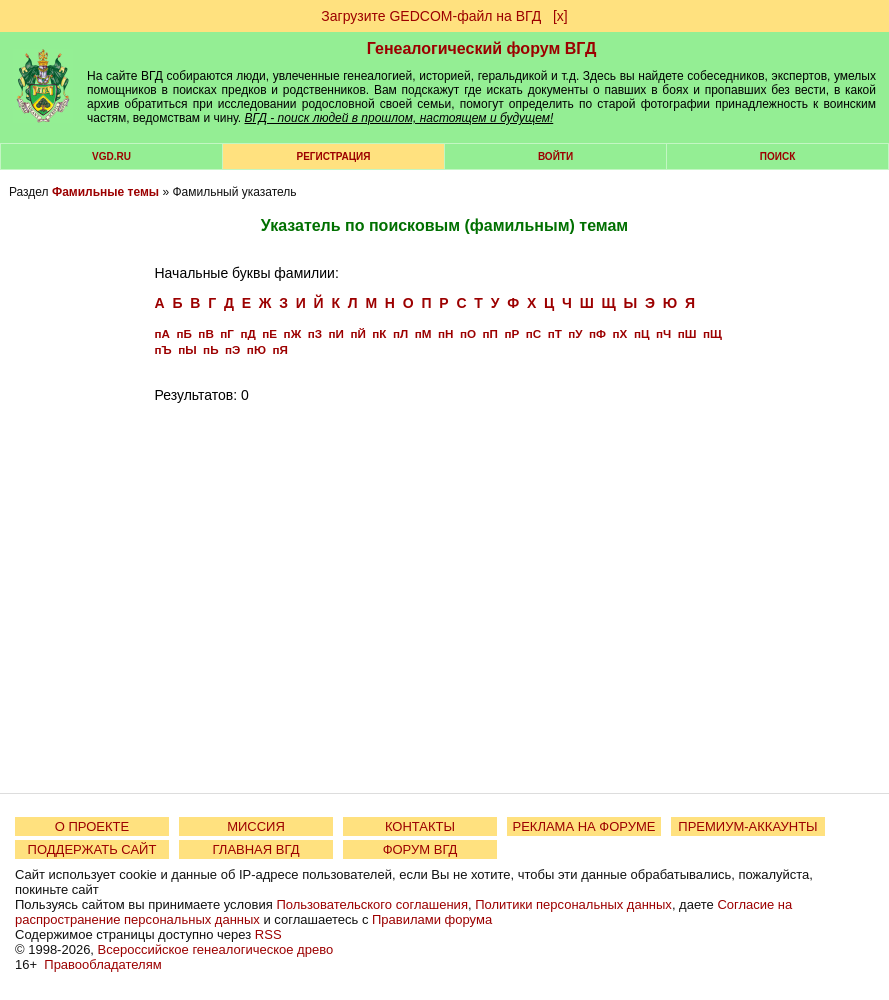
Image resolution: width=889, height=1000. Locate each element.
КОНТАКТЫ (420, 826)
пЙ (357, 333)
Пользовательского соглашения (372, 904)
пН (445, 333)
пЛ (400, 333)
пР (511, 333)
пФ (597, 333)
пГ (227, 333)
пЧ (663, 333)
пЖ (293, 333)
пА (162, 333)
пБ (183, 333)
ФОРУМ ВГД (420, 849)
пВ (205, 333)
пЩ (712, 333)
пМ (423, 333)
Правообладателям (102, 964)
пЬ (210, 349)
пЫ (187, 349)
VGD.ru (111, 156)
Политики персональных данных (573, 904)
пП (489, 333)
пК (379, 333)
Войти (555, 156)
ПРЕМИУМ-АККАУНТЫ (747, 826)
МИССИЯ (256, 826)
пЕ (269, 333)
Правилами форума (432, 919)
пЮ (256, 349)
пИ (336, 333)
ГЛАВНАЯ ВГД (256, 849)
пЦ (642, 333)
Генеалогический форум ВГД (482, 48)
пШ (687, 333)
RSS (268, 934)
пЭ (232, 349)
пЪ (163, 349)
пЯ (279, 349)
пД (247, 333)
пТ (555, 333)
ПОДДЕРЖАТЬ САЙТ (92, 849)
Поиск (777, 156)
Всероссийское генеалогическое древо (216, 949)
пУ (575, 333)
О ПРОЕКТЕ (92, 826)
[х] (560, 16)
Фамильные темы (105, 192)
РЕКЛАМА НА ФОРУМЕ (583, 826)
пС (533, 333)
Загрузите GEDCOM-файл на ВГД (431, 16)
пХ (620, 333)
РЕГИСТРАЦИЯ (334, 156)
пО (468, 333)
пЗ (315, 333)
